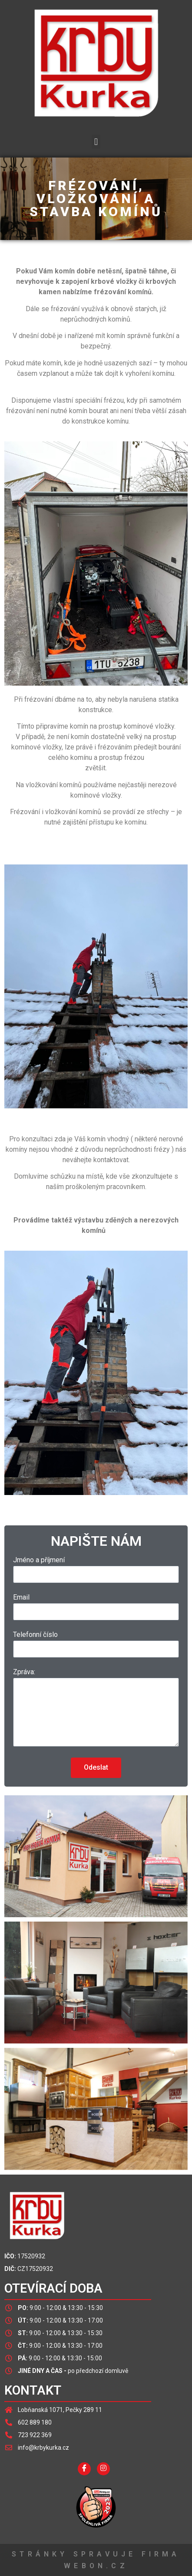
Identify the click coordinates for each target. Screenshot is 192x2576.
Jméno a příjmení (39, 1560)
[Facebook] (84, 2468)
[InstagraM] (103, 2468)
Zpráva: (24, 1672)
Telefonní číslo (35, 1635)
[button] (96, 142)
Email (21, 1597)
